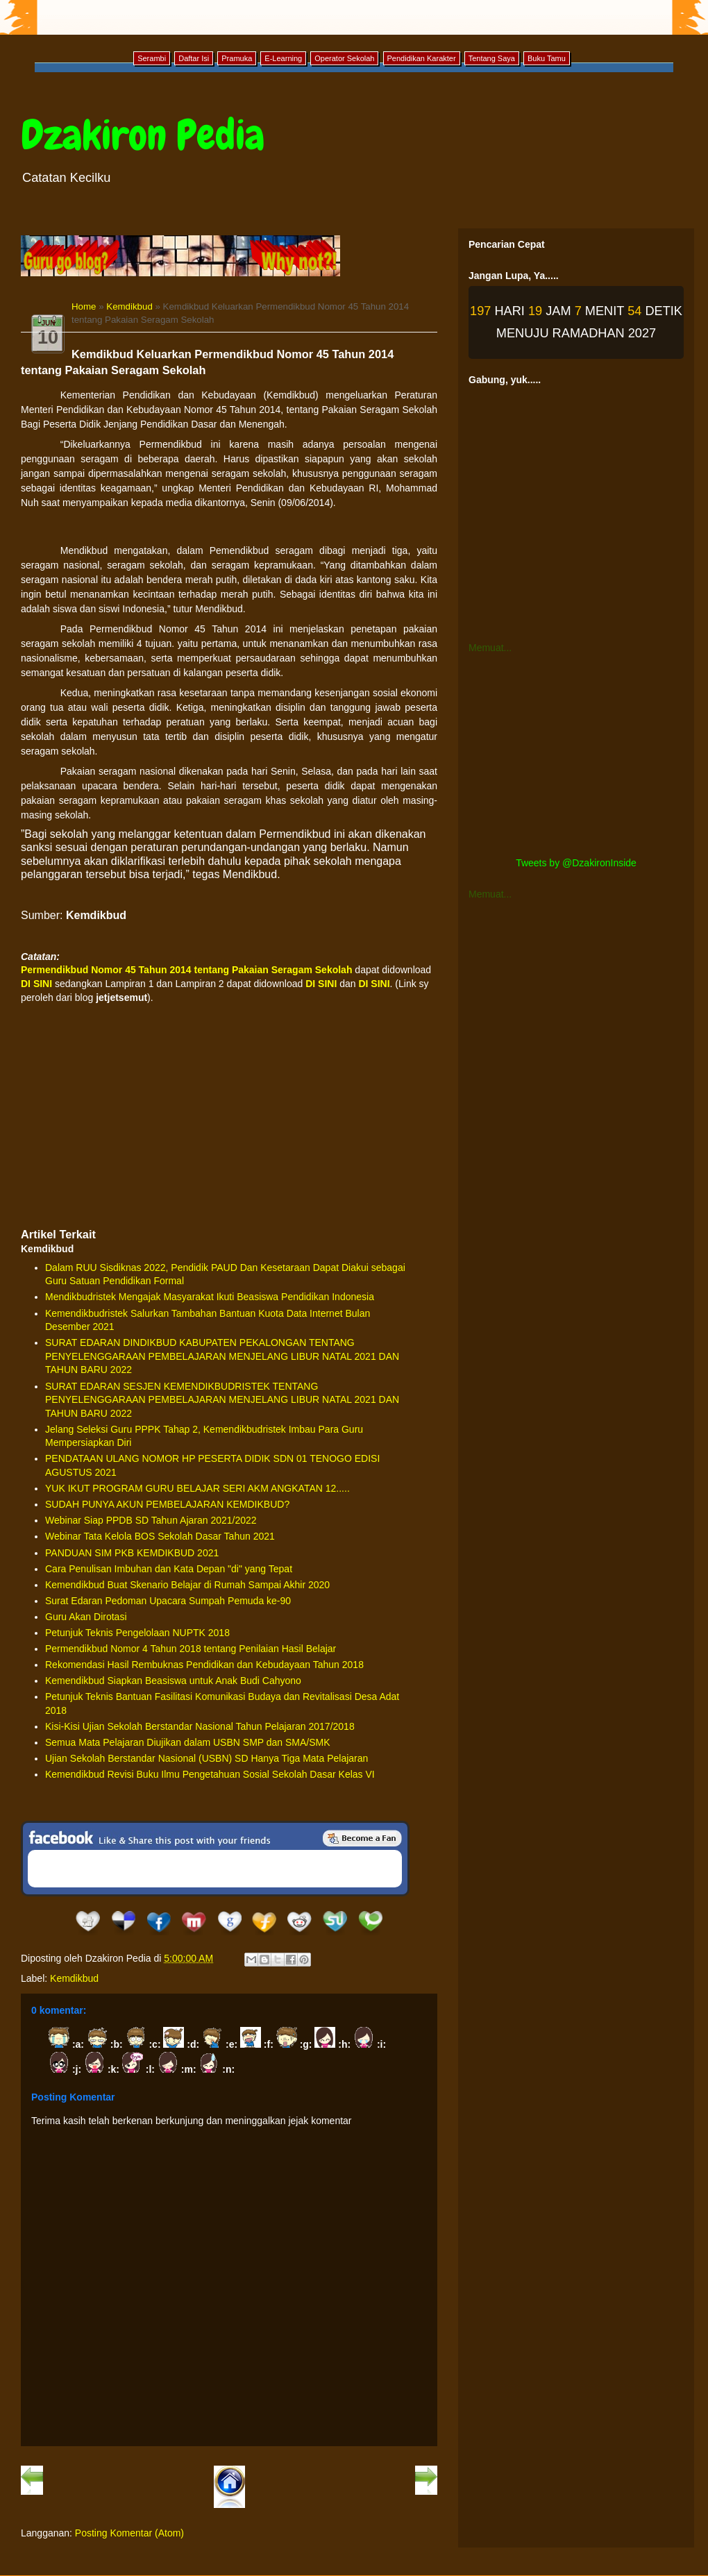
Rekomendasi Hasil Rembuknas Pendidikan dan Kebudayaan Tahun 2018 (204, 1664)
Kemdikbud (129, 306)
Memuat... (490, 647)
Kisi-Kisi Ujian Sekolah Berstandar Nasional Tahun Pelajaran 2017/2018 (200, 1726)
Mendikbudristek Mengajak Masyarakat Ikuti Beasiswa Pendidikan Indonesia (209, 1296)
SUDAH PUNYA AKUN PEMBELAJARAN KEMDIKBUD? (167, 1504)
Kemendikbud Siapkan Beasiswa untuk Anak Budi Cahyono (173, 1680)
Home (83, 306)
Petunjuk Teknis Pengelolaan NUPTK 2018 (137, 1632)
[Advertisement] (229, 1115)
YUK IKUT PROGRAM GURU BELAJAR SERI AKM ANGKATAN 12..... (197, 1488)
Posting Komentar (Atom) (129, 2533)
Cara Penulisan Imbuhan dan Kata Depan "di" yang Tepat (168, 1568)
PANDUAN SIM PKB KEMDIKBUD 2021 (132, 1552)
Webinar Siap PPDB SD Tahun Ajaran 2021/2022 (151, 1520)
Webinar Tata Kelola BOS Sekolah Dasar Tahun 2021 (160, 1536)
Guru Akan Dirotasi (86, 1616)
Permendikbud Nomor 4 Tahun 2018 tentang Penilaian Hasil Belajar (190, 1648)
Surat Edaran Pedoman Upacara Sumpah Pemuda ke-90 (168, 1600)
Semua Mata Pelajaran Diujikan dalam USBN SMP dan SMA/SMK (187, 1742)
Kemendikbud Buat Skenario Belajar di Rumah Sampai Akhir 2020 (187, 1584)
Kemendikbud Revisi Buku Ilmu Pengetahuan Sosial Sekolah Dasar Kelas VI (210, 1774)
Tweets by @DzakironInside (576, 862)
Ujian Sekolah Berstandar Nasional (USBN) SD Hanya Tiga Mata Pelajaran (206, 1758)
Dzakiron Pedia (142, 135)
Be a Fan (362, 1838)
